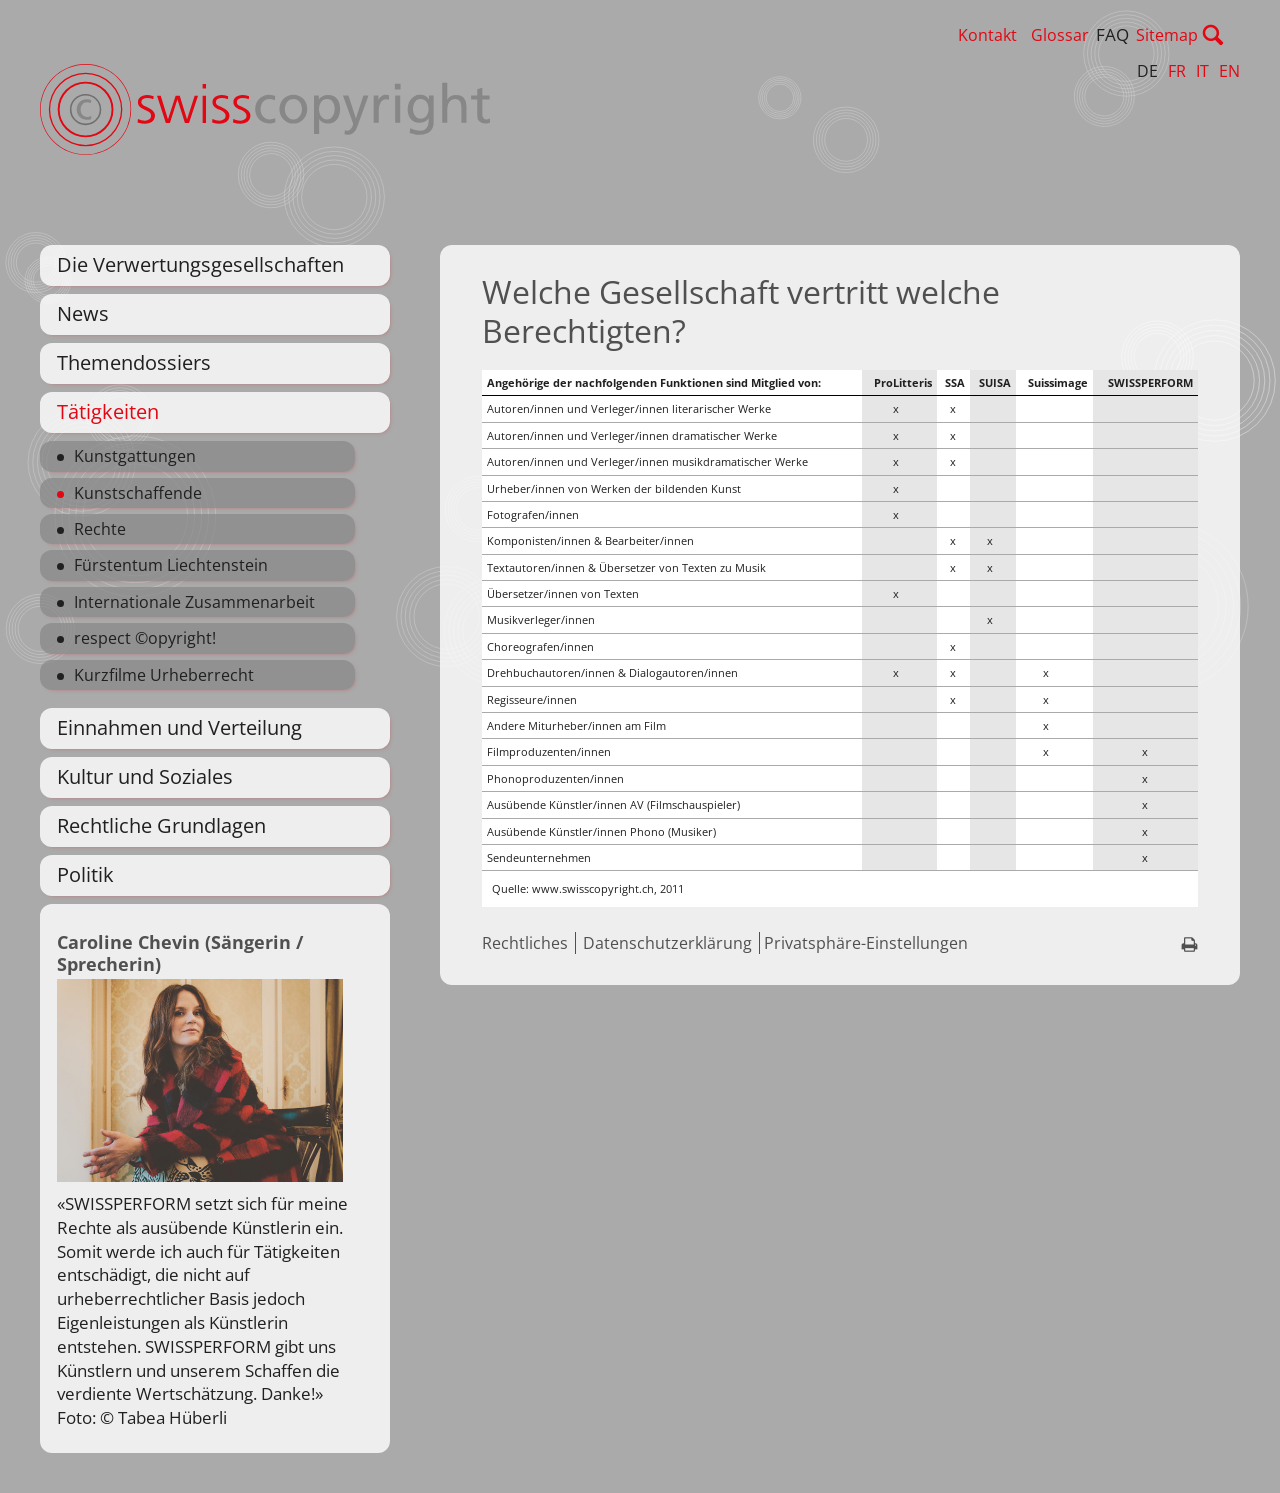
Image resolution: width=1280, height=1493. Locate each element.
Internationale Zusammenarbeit (194, 602)
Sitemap (1209, 35)
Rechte (100, 529)
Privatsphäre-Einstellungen (866, 943)
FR (1177, 71)
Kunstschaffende (138, 493)
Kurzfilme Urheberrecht (164, 675)
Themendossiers (134, 362)
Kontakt (1029, 35)
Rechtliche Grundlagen (161, 825)
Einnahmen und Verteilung (179, 727)
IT (1202, 71)
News (83, 313)
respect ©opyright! (145, 638)
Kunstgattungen (135, 456)
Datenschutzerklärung (667, 943)
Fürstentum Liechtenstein (171, 565)
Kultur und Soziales (145, 776)
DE (1147, 71)
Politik (85, 874)
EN (1229, 71)
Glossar (1102, 35)
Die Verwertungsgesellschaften (200, 264)
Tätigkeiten (108, 411)
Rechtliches (525, 943)
